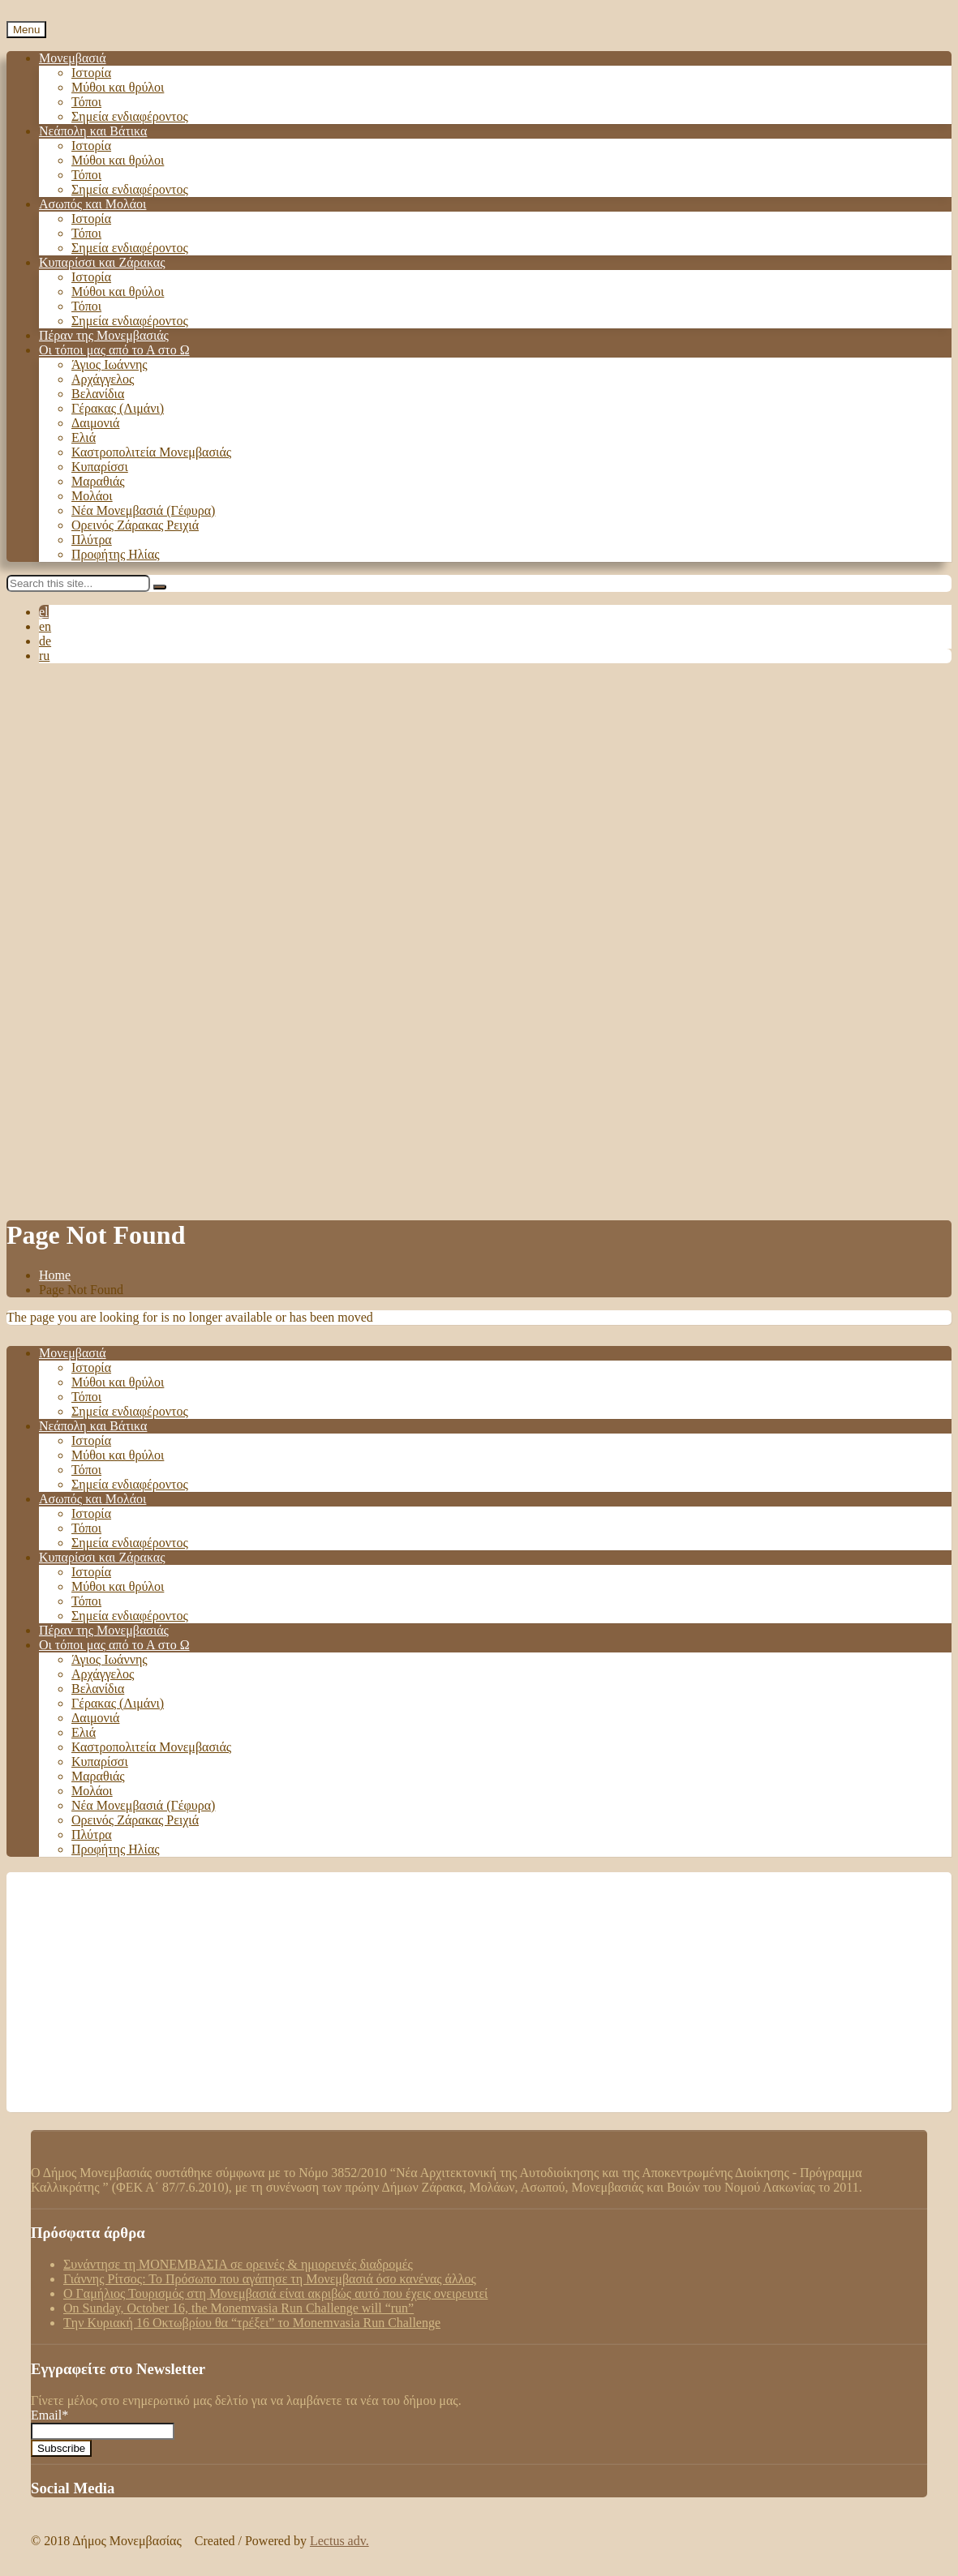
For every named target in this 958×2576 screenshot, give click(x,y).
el (44, 612)
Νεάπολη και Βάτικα (93, 131)
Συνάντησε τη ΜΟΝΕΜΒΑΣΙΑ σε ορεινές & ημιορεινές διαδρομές (238, 2264)
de (45, 641)
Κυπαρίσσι (99, 467)
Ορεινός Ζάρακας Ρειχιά (135, 525)
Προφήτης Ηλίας (115, 554)
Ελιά (83, 437)
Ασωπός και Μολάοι (92, 204)
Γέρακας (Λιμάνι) (117, 408)
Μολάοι (92, 496)
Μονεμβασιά (72, 58)
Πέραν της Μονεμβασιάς (104, 335)
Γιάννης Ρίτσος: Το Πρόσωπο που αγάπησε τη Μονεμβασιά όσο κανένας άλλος (269, 2279)
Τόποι (86, 102)
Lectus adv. (339, 2541)
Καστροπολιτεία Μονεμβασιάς (151, 452)
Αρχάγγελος (102, 379)
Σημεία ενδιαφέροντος (129, 116)
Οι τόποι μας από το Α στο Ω (114, 350)
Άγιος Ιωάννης (109, 364)
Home (55, 1275)
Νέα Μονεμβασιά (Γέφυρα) (143, 510)
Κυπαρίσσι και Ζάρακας (102, 262)
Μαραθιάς (98, 481)
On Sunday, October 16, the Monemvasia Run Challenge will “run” (238, 2308)
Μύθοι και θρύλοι (117, 87)
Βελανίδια (97, 394)
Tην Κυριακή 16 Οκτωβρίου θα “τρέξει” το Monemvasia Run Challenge (251, 2323)
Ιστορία (91, 72)
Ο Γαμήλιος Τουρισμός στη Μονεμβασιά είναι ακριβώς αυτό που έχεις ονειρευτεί (275, 2293)
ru (44, 655)
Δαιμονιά (95, 423)
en (45, 626)
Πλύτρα (91, 539)
